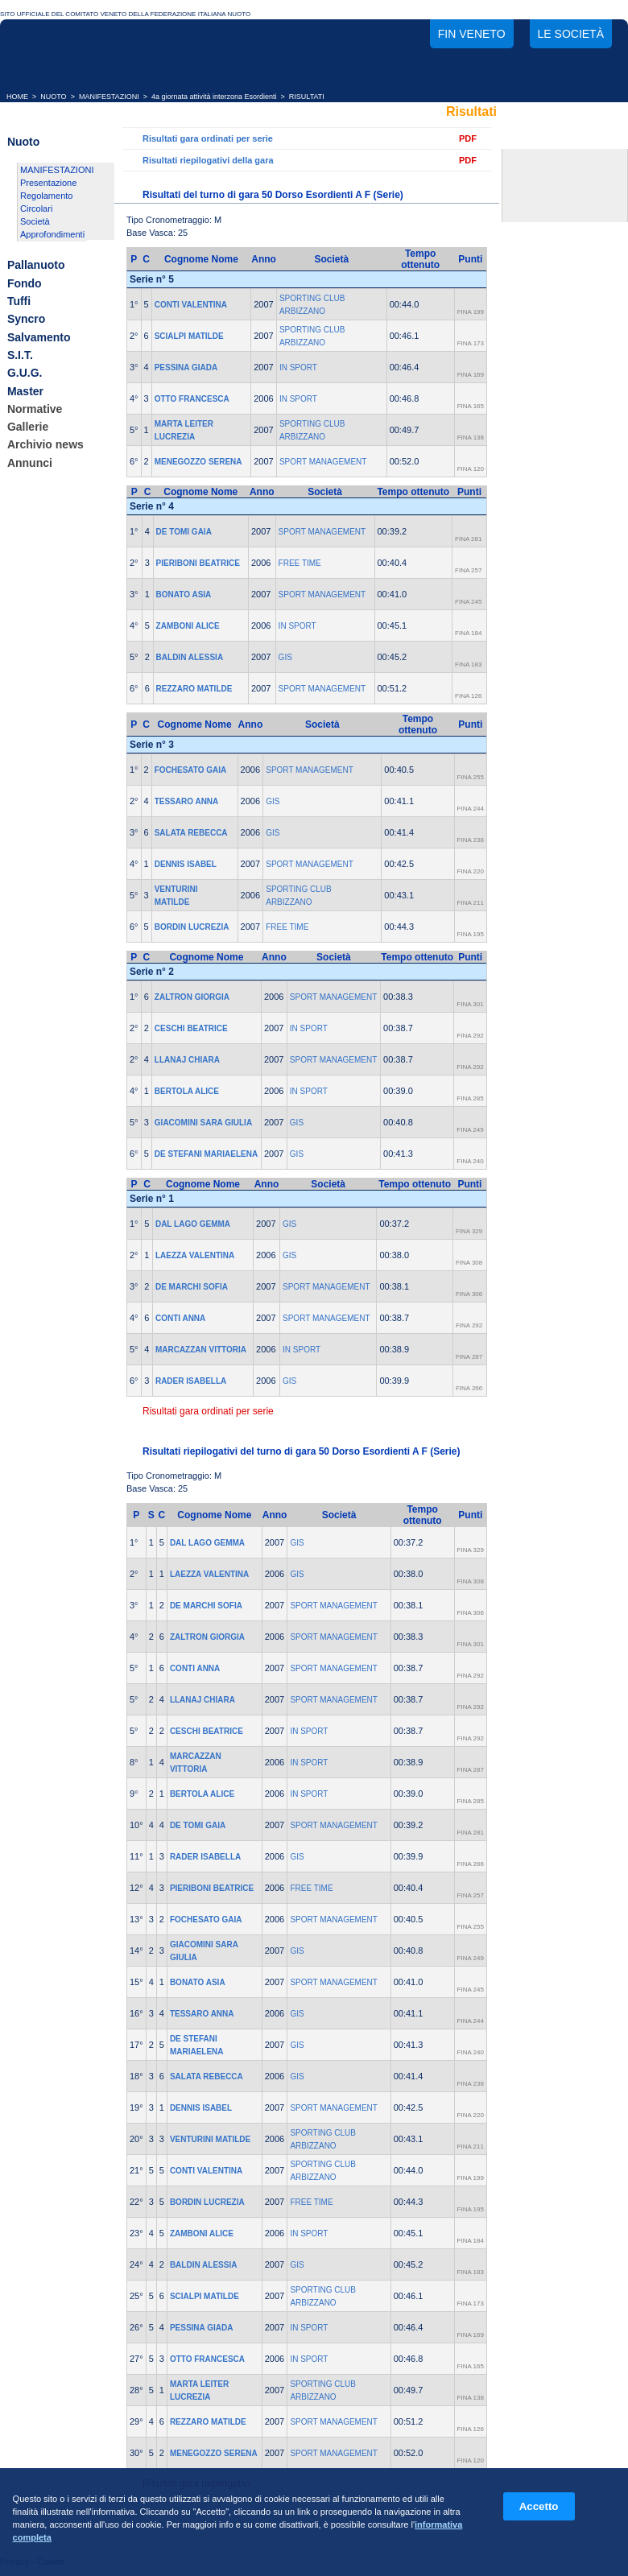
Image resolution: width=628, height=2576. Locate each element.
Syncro (26, 319)
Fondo (24, 283)
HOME (17, 97)
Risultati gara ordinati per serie (208, 138)
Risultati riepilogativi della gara (208, 160)
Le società (571, 33)
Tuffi (19, 301)
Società (35, 221)
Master (25, 391)
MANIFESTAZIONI (109, 97)
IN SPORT (298, 367)
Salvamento (39, 337)
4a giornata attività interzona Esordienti (214, 97)
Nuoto (23, 141)
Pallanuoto (36, 265)
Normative (34, 408)
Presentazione (48, 183)
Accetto (539, 2506)
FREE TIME (300, 563)
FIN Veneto (472, 33)
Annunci (29, 462)
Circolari (36, 208)
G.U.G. (25, 373)
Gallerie (27, 426)
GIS (285, 657)
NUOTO (53, 97)
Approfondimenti (52, 234)
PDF (468, 138)
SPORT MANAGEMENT (323, 461)
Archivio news (45, 445)
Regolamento (46, 195)
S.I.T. (20, 355)
